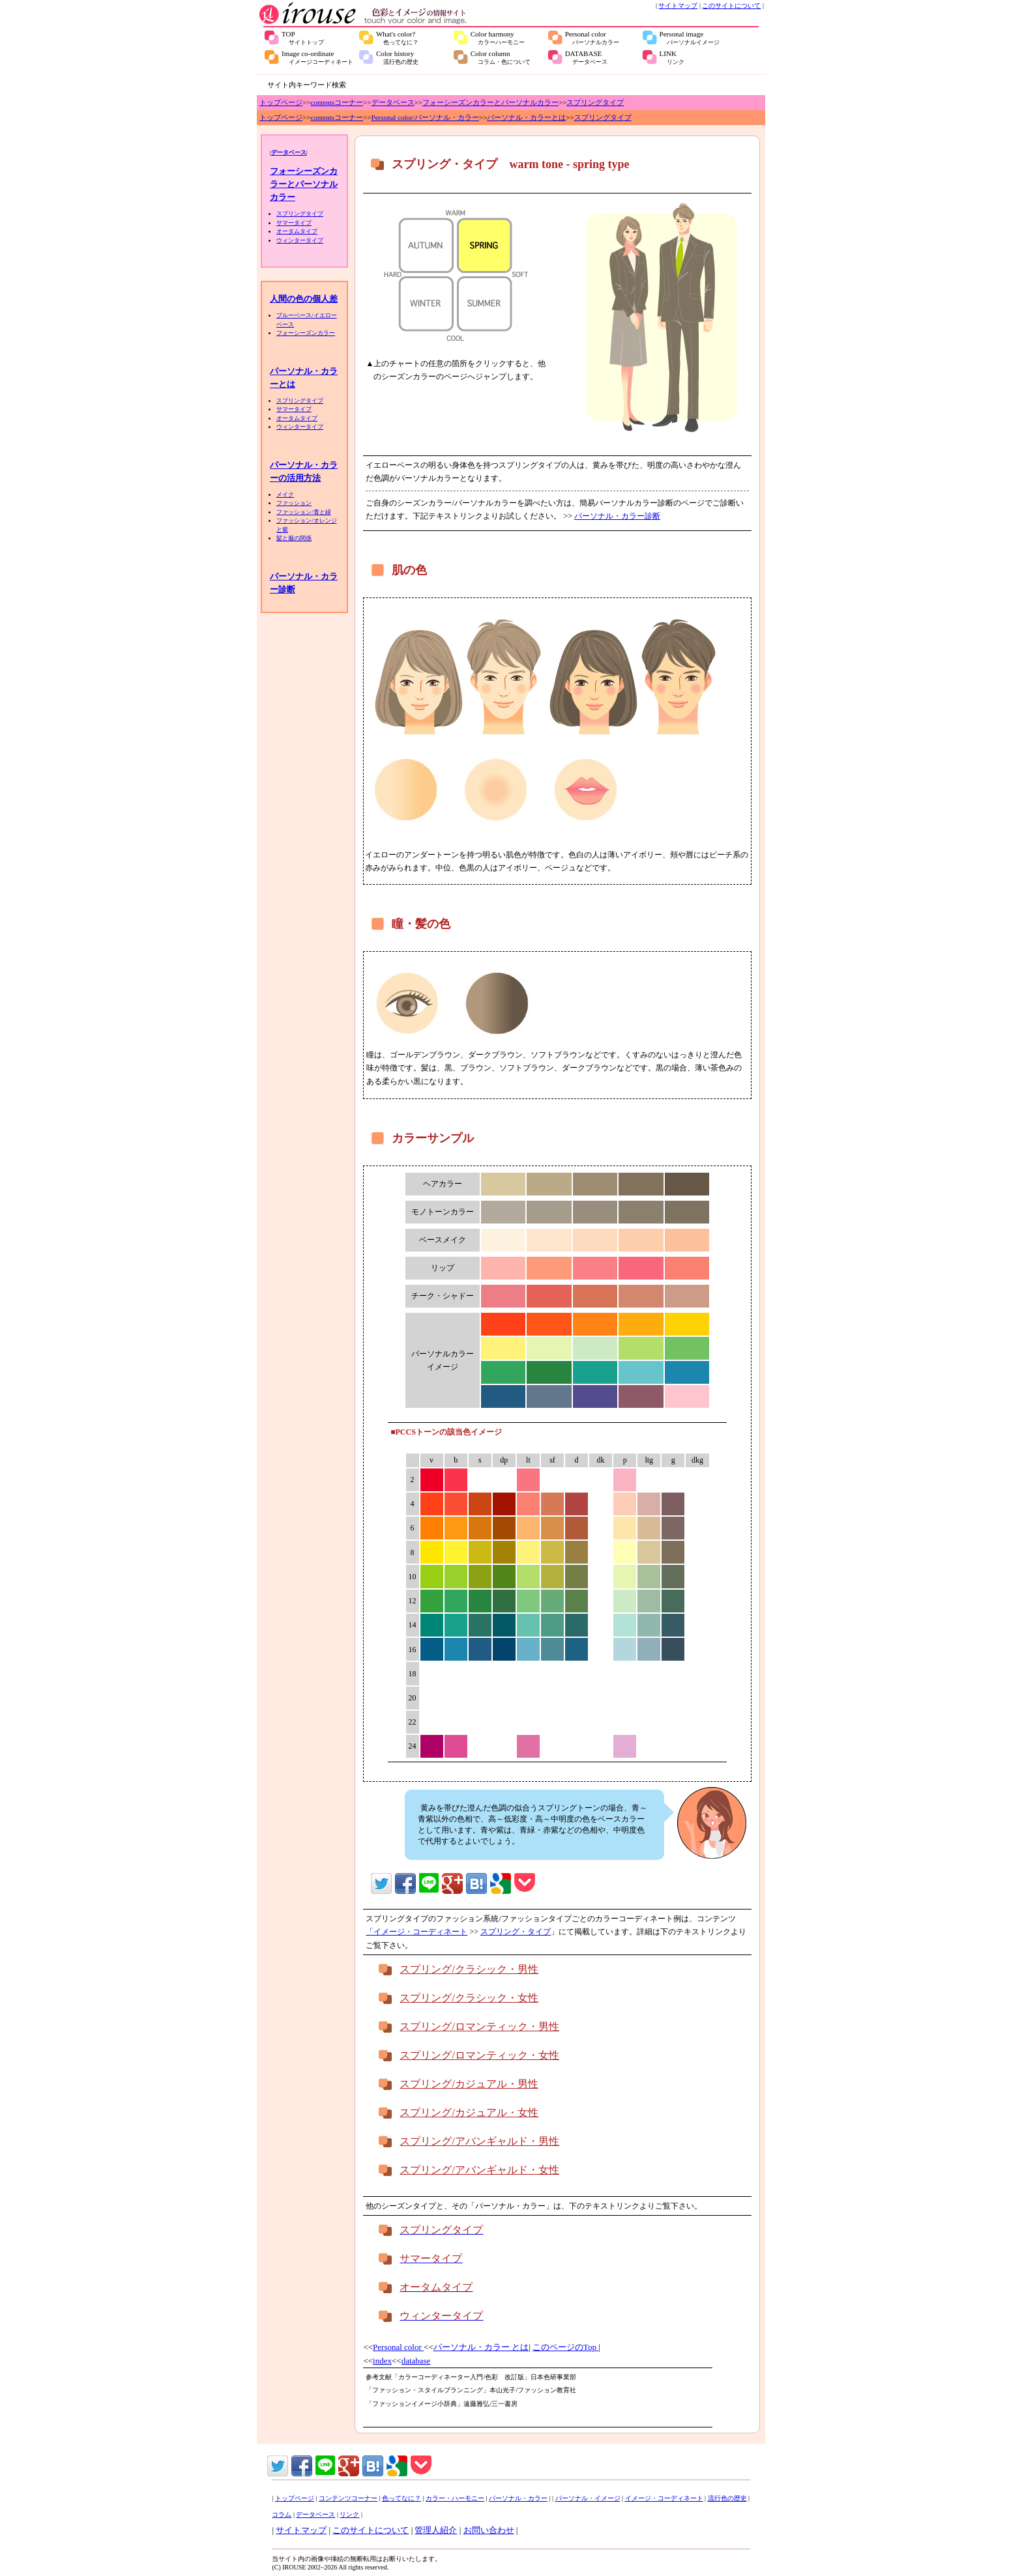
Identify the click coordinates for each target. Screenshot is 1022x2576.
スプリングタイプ (595, 102)
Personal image (690, 38)
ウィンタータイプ (299, 240)
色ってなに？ (401, 2498)
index (382, 2361)
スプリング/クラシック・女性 (469, 1997)
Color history (397, 57)
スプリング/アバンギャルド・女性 (479, 2169)
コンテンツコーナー (348, 2498)
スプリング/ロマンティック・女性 (479, 2055)
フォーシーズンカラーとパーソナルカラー (490, 102)
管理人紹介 (436, 2530)
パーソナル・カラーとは (526, 117)
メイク (285, 494)
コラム (281, 2514)
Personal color (592, 38)
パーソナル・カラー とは (481, 2347)
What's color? (397, 38)
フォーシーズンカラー (305, 333)
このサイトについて (731, 5)
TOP (303, 38)
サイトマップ (677, 5)
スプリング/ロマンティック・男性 (479, 2026)
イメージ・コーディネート (664, 2498)
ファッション (294, 503)
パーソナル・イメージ (587, 2498)
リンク (349, 2514)
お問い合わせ (488, 2530)
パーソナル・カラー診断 (617, 516)
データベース (393, 102)
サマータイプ (294, 223)
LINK (672, 57)
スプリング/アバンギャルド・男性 (479, 2141)
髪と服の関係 (294, 538)
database (416, 2361)
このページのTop (565, 2347)
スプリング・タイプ (515, 1931)
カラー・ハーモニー (455, 2498)
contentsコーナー (336, 102)
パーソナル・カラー (518, 2498)
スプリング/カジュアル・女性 (469, 2112)
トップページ (280, 102)
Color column (501, 57)
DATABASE (586, 57)
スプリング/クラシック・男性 (469, 1969)
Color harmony (498, 38)
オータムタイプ (296, 231)
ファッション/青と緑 (303, 512)
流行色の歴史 (727, 2498)
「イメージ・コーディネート (416, 1931)
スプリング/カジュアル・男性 (469, 2083)
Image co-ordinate (317, 57)
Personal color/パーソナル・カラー (425, 117)
